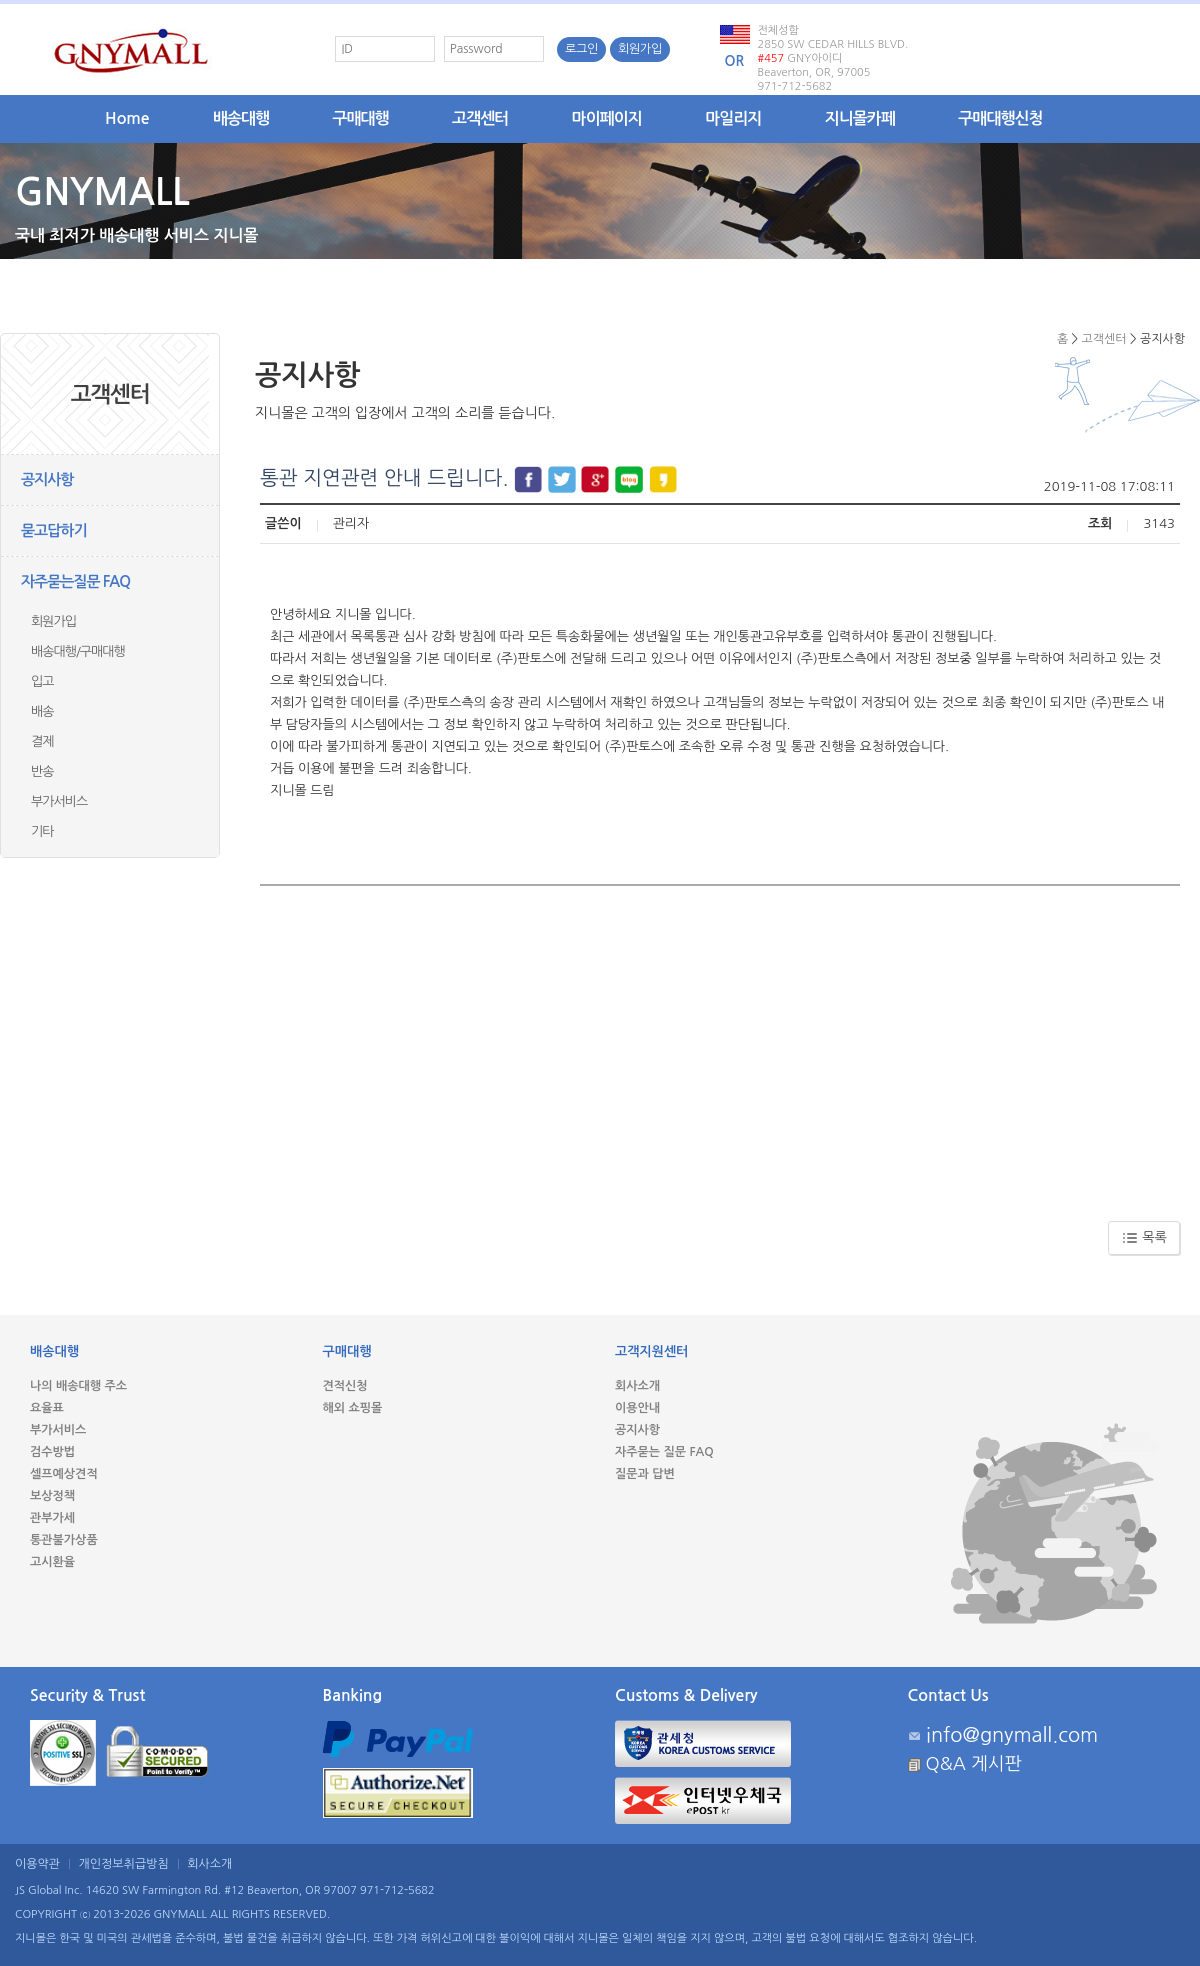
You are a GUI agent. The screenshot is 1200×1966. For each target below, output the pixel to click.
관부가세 (52, 1518)
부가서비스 (59, 801)
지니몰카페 (860, 118)
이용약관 (37, 1864)
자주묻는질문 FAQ (75, 581)
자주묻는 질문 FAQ (664, 1452)
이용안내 (637, 1408)
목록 (1144, 1238)
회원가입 (640, 49)
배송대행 (241, 118)
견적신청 (345, 1386)
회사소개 (637, 1386)
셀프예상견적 (64, 1474)
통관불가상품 (64, 1540)
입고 (42, 681)
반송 (42, 771)
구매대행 (361, 118)
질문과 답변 (645, 1474)
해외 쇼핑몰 (353, 1408)
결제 (42, 741)
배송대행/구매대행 (78, 651)
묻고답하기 (54, 530)
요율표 (47, 1408)
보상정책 (52, 1496)
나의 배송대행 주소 (78, 1386)
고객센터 (480, 118)
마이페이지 (607, 118)
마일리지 (733, 118)
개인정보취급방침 (124, 1864)
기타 (42, 831)
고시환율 (52, 1562)
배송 (42, 711)
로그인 (581, 49)
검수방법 (52, 1452)
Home (127, 118)
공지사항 (47, 479)
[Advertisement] (720, 1046)
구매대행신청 (1000, 118)
